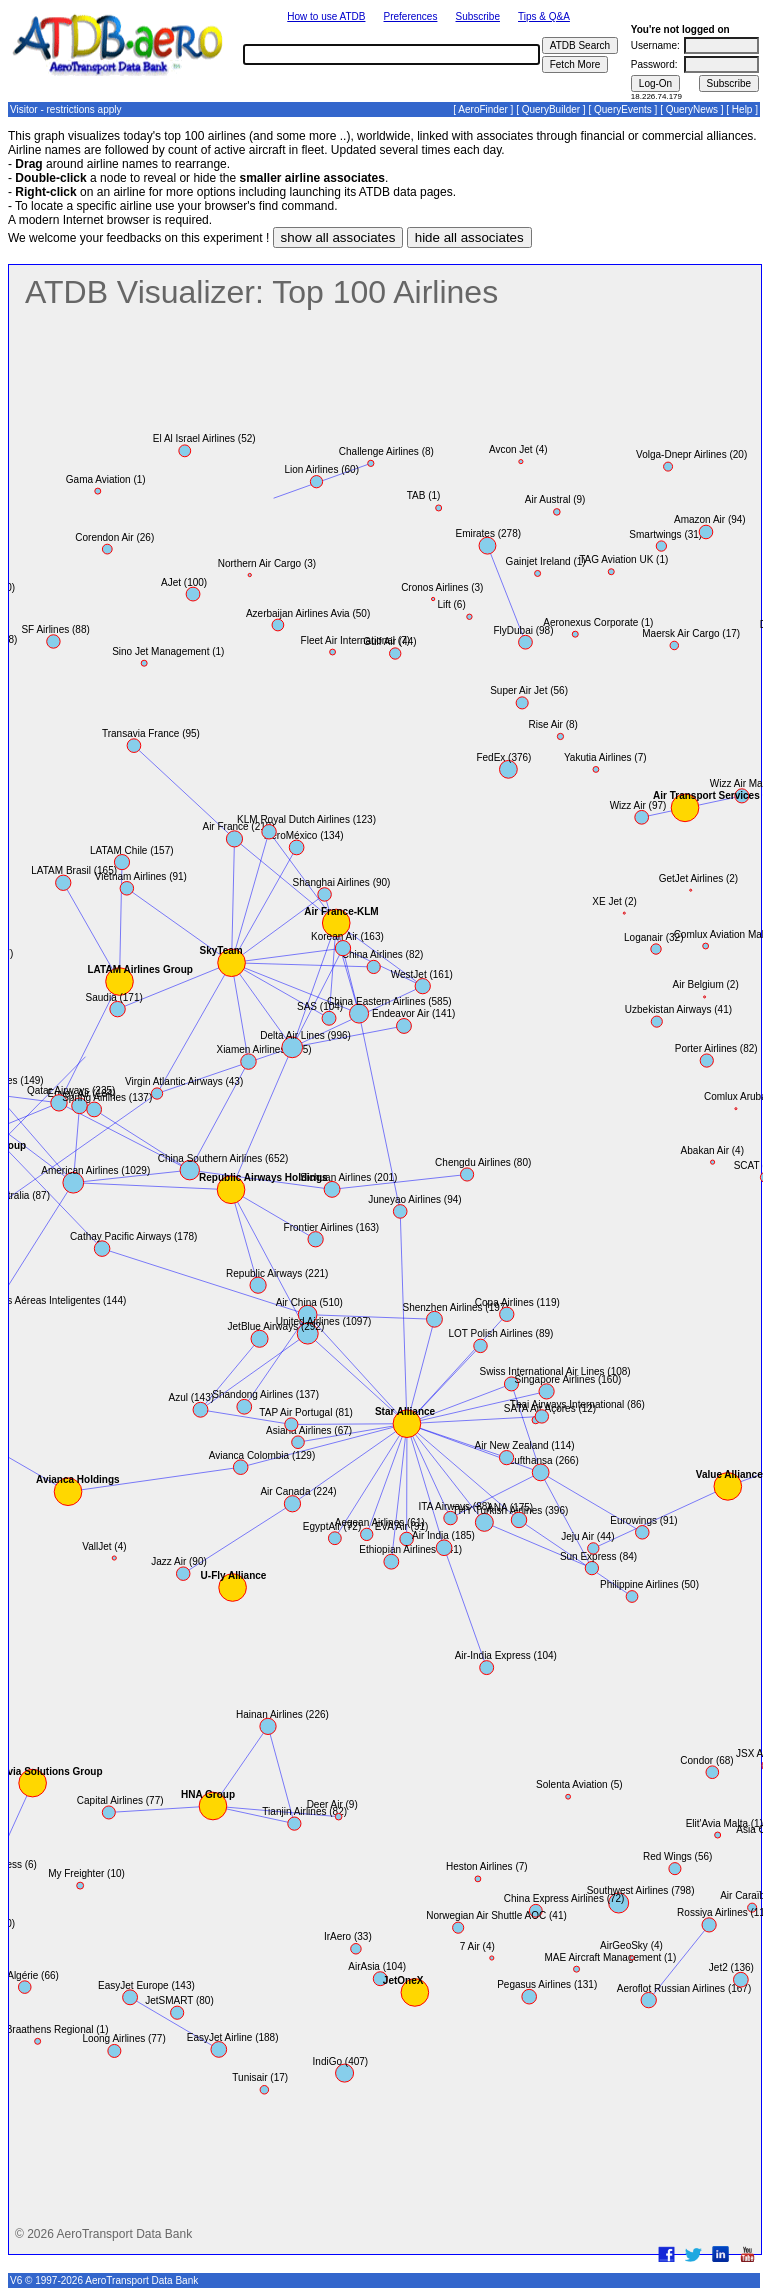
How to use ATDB (326, 16)
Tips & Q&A (544, 16)
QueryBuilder (551, 109)
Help (742, 109)
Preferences (411, 16)
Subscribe (478, 16)
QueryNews (692, 109)
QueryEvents (623, 109)
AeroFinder (482, 109)
